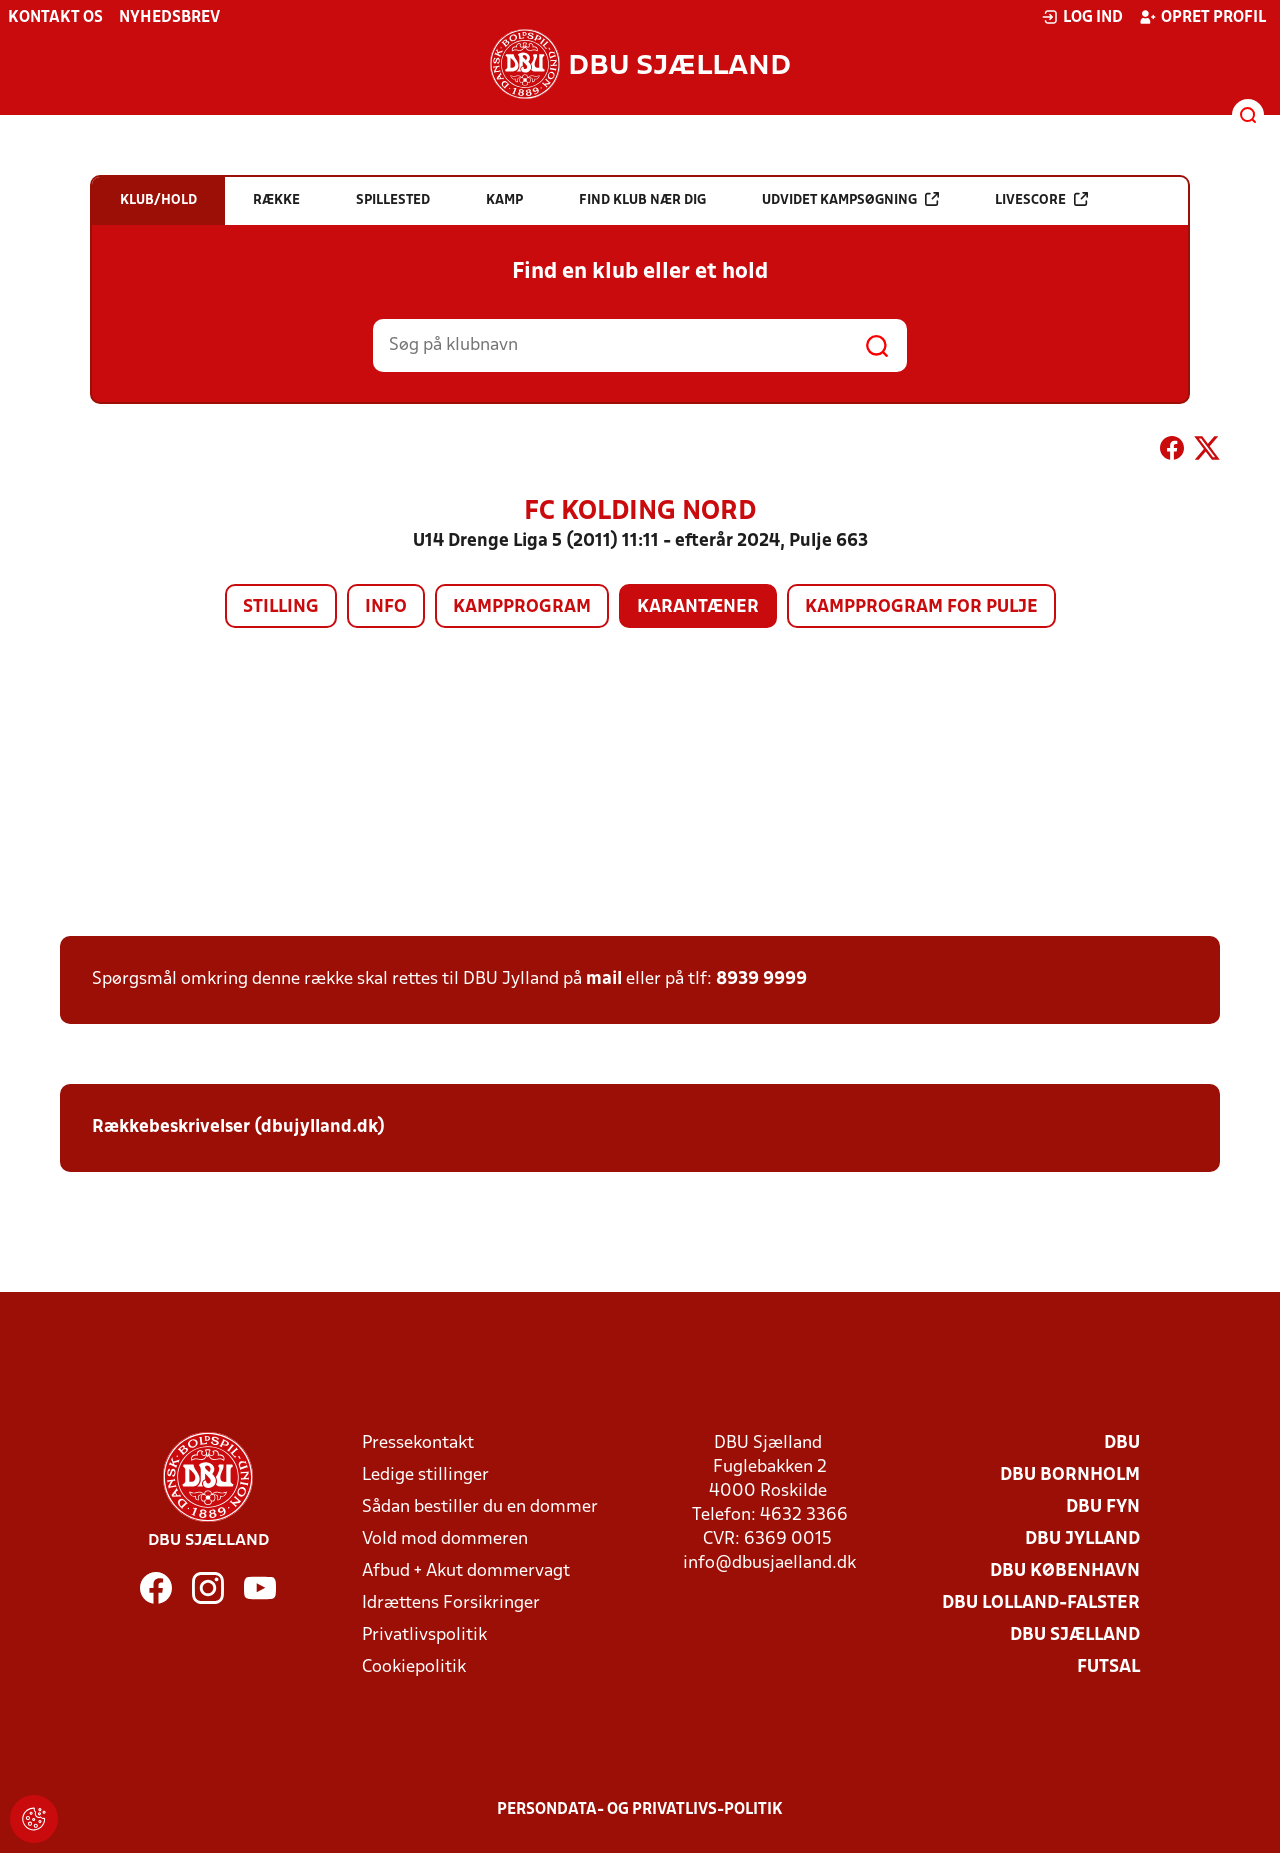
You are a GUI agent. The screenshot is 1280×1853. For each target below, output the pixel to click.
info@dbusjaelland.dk (769, 1563)
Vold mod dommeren (445, 1539)
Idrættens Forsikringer (451, 1603)
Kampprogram (522, 607)
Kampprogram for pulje (921, 607)
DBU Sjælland (1075, 1635)
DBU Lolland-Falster (1041, 1603)
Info (386, 607)
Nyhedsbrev (169, 18)
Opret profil (1202, 17)
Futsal (1108, 1667)
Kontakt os (55, 18)
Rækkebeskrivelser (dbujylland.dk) (238, 1127)
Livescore (1041, 199)
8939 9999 (761, 979)
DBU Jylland (1082, 1539)
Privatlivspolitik (424, 1635)
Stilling (281, 607)
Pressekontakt (418, 1443)
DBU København (1065, 1571)
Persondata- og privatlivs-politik (640, 1810)
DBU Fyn (1103, 1507)
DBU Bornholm (1070, 1475)
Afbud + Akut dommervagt (466, 1571)
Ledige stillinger (425, 1475)
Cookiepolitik (414, 1667)
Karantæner (698, 607)
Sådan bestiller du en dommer (480, 1507)
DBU (1122, 1443)
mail (604, 979)
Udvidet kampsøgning (850, 199)
